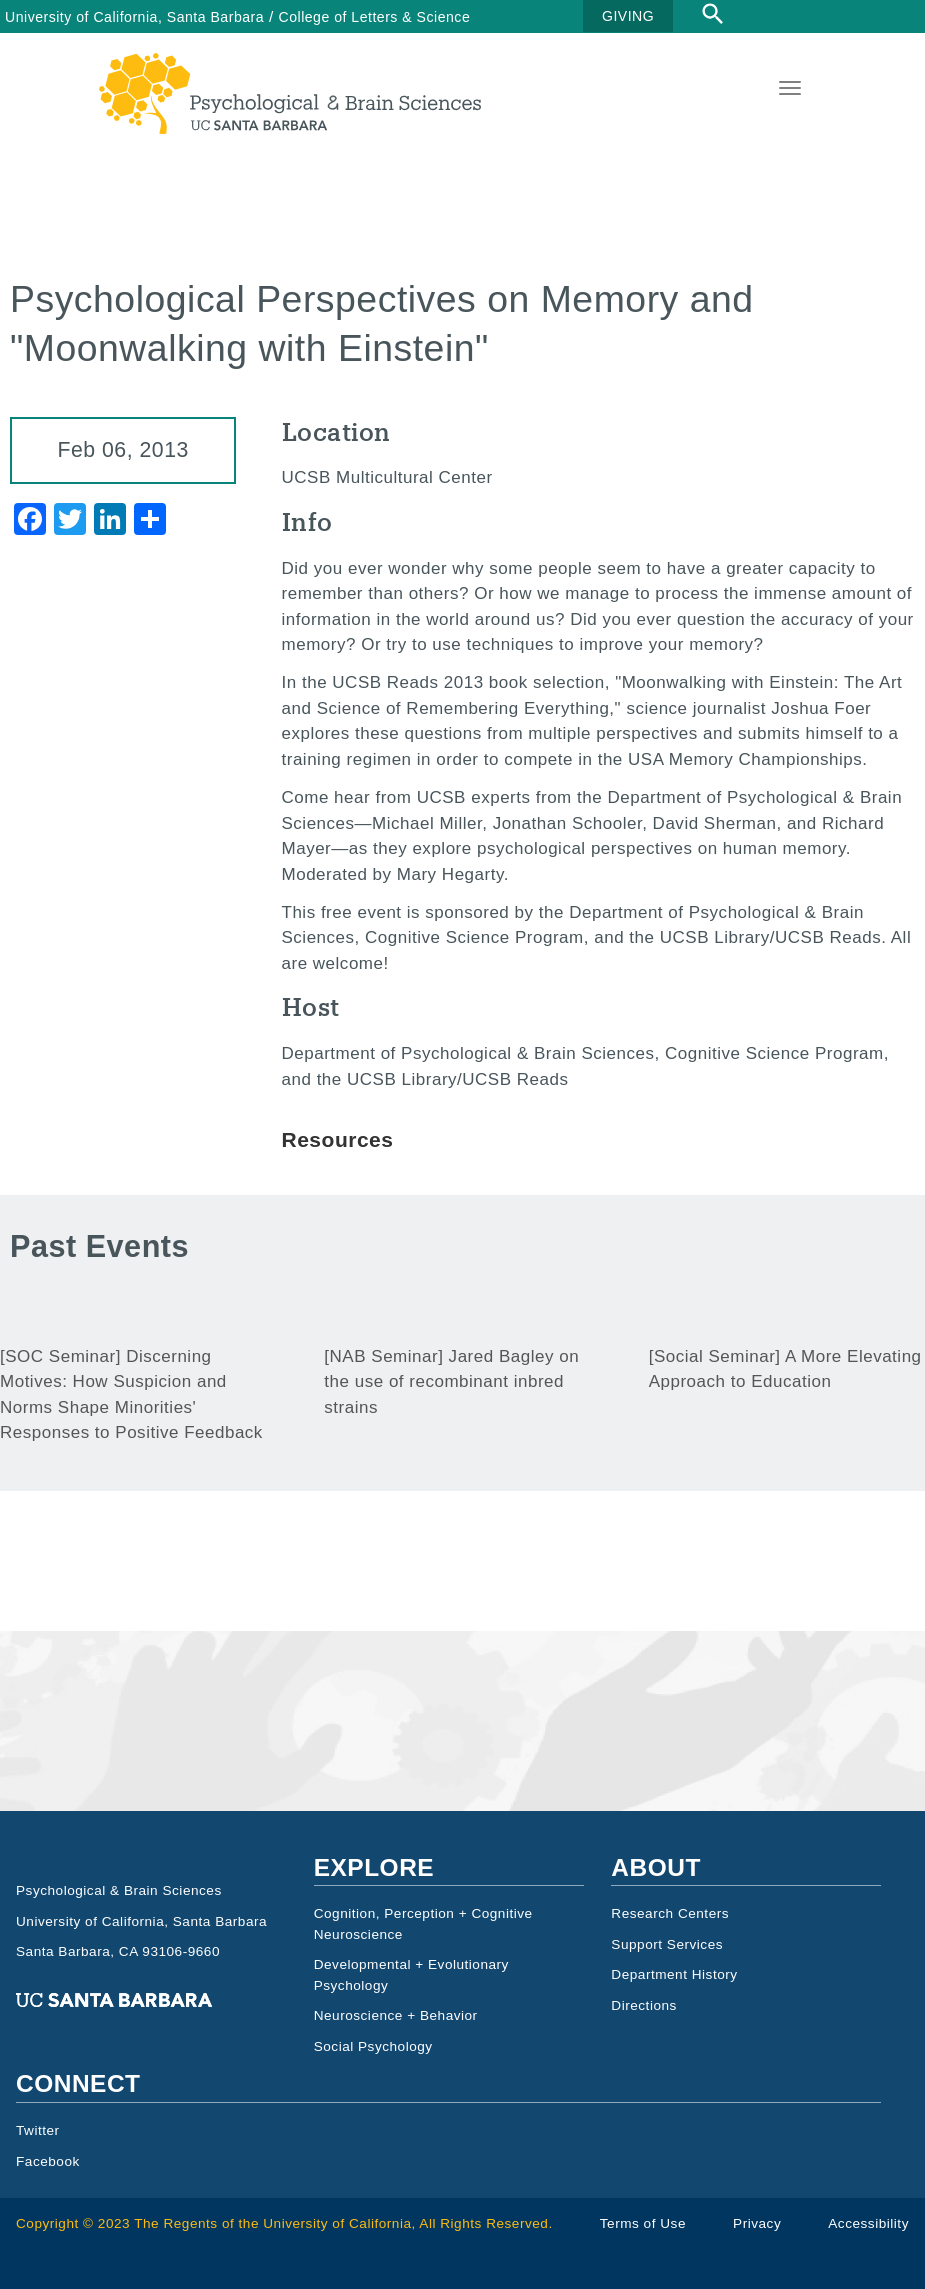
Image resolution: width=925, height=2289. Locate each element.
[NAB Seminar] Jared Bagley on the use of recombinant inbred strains (451, 1382)
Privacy (757, 2223)
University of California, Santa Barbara (134, 17)
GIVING (628, 16)
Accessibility (868, 2223)
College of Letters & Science (375, 17)
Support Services (667, 1944)
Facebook (48, 2161)
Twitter (38, 2130)
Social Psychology (373, 2046)
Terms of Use (643, 2223)
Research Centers (670, 1913)
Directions (644, 2005)
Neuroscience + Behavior (396, 2015)
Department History (674, 1974)
